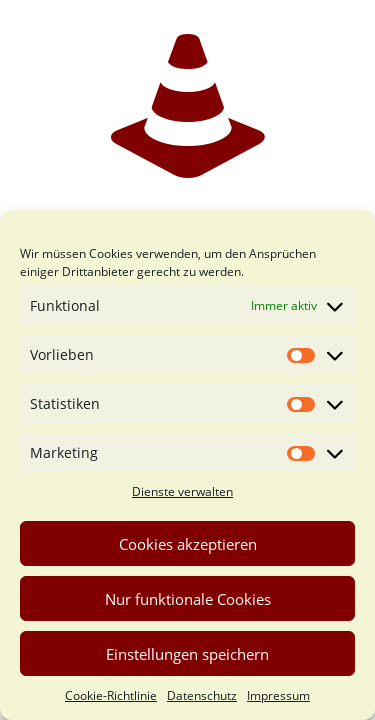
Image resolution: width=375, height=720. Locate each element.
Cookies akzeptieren (188, 544)
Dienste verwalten (182, 491)
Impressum (278, 695)
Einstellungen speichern (187, 654)
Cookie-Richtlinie (111, 695)
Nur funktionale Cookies (188, 599)
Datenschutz (202, 695)
